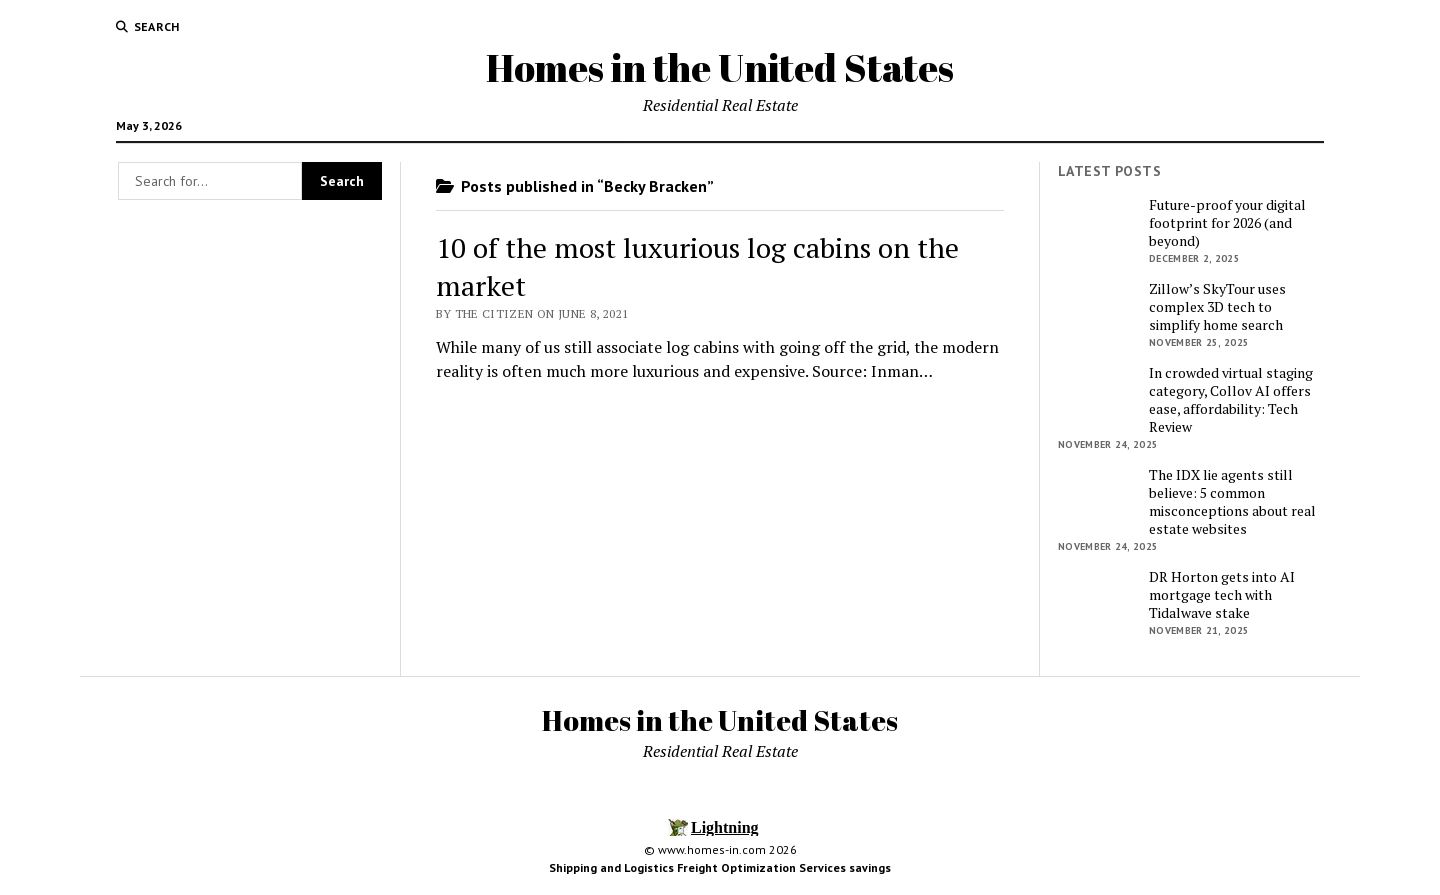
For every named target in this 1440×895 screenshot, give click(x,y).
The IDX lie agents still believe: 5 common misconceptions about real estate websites (1232, 502)
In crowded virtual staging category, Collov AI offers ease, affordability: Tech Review (1231, 400)
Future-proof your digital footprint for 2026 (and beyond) (1227, 223)
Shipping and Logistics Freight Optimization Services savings (720, 867)
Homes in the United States (720, 67)
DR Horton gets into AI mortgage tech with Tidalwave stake (1222, 595)
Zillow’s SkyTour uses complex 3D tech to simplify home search (1217, 307)
